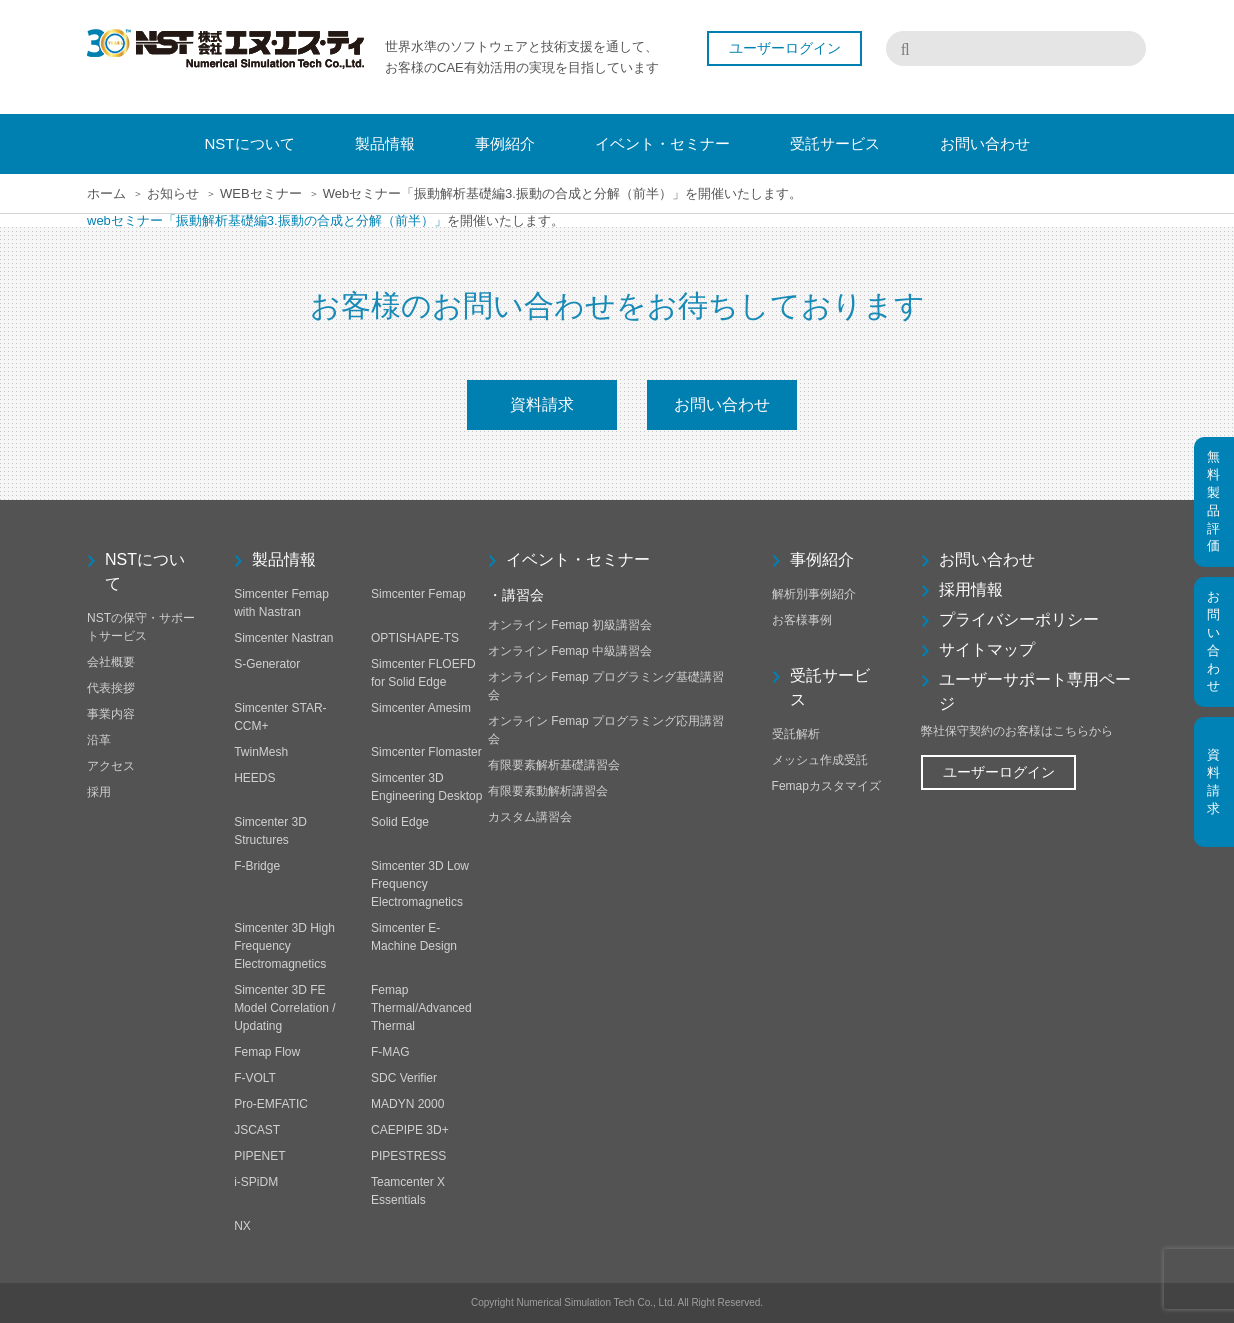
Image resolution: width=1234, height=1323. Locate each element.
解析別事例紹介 (814, 594)
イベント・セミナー (578, 559)
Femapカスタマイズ (826, 786)
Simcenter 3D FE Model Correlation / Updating (284, 1008)
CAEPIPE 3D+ (410, 1130)
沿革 (99, 740)
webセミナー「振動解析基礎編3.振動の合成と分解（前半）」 (267, 220)
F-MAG (390, 1052)
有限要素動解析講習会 (548, 791)
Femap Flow (267, 1052)
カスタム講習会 (530, 817)
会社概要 (111, 662)
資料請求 (542, 404)
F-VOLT (255, 1078)
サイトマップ (987, 649)
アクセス (111, 766)
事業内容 (111, 714)
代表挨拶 (111, 688)
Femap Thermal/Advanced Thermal (421, 1008)
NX (242, 1226)
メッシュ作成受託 (820, 760)
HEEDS (254, 778)
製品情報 (284, 559)
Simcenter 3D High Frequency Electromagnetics (284, 946)
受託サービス (830, 687)
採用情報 (971, 589)
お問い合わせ (722, 404)
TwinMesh (261, 752)
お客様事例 (802, 620)
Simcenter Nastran (283, 638)
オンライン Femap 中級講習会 (570, 651)
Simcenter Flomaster (426, 752)
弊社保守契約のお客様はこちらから (1017, 731)
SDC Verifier (404, 1078)
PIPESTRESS (408, 1156)
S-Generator (267, 664)
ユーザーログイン (785, 48)
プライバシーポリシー (1019, 619)
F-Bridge (257, 866)
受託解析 (796, 734)
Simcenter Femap (418, 594)
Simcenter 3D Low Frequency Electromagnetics (420, 884)
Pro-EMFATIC (271, 1104)
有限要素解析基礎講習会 (554, 765)
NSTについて (145, 571)
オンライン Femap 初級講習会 (570, 625)
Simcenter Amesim (421, 708)
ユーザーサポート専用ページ (1035, 691)
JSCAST (257, 1130)
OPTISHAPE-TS (415, 638)
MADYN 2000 (407, 1104)
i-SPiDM (256, 1182)
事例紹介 (822, 559)
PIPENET (259, 1156)
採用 (99, 792)
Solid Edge (400, 822)
